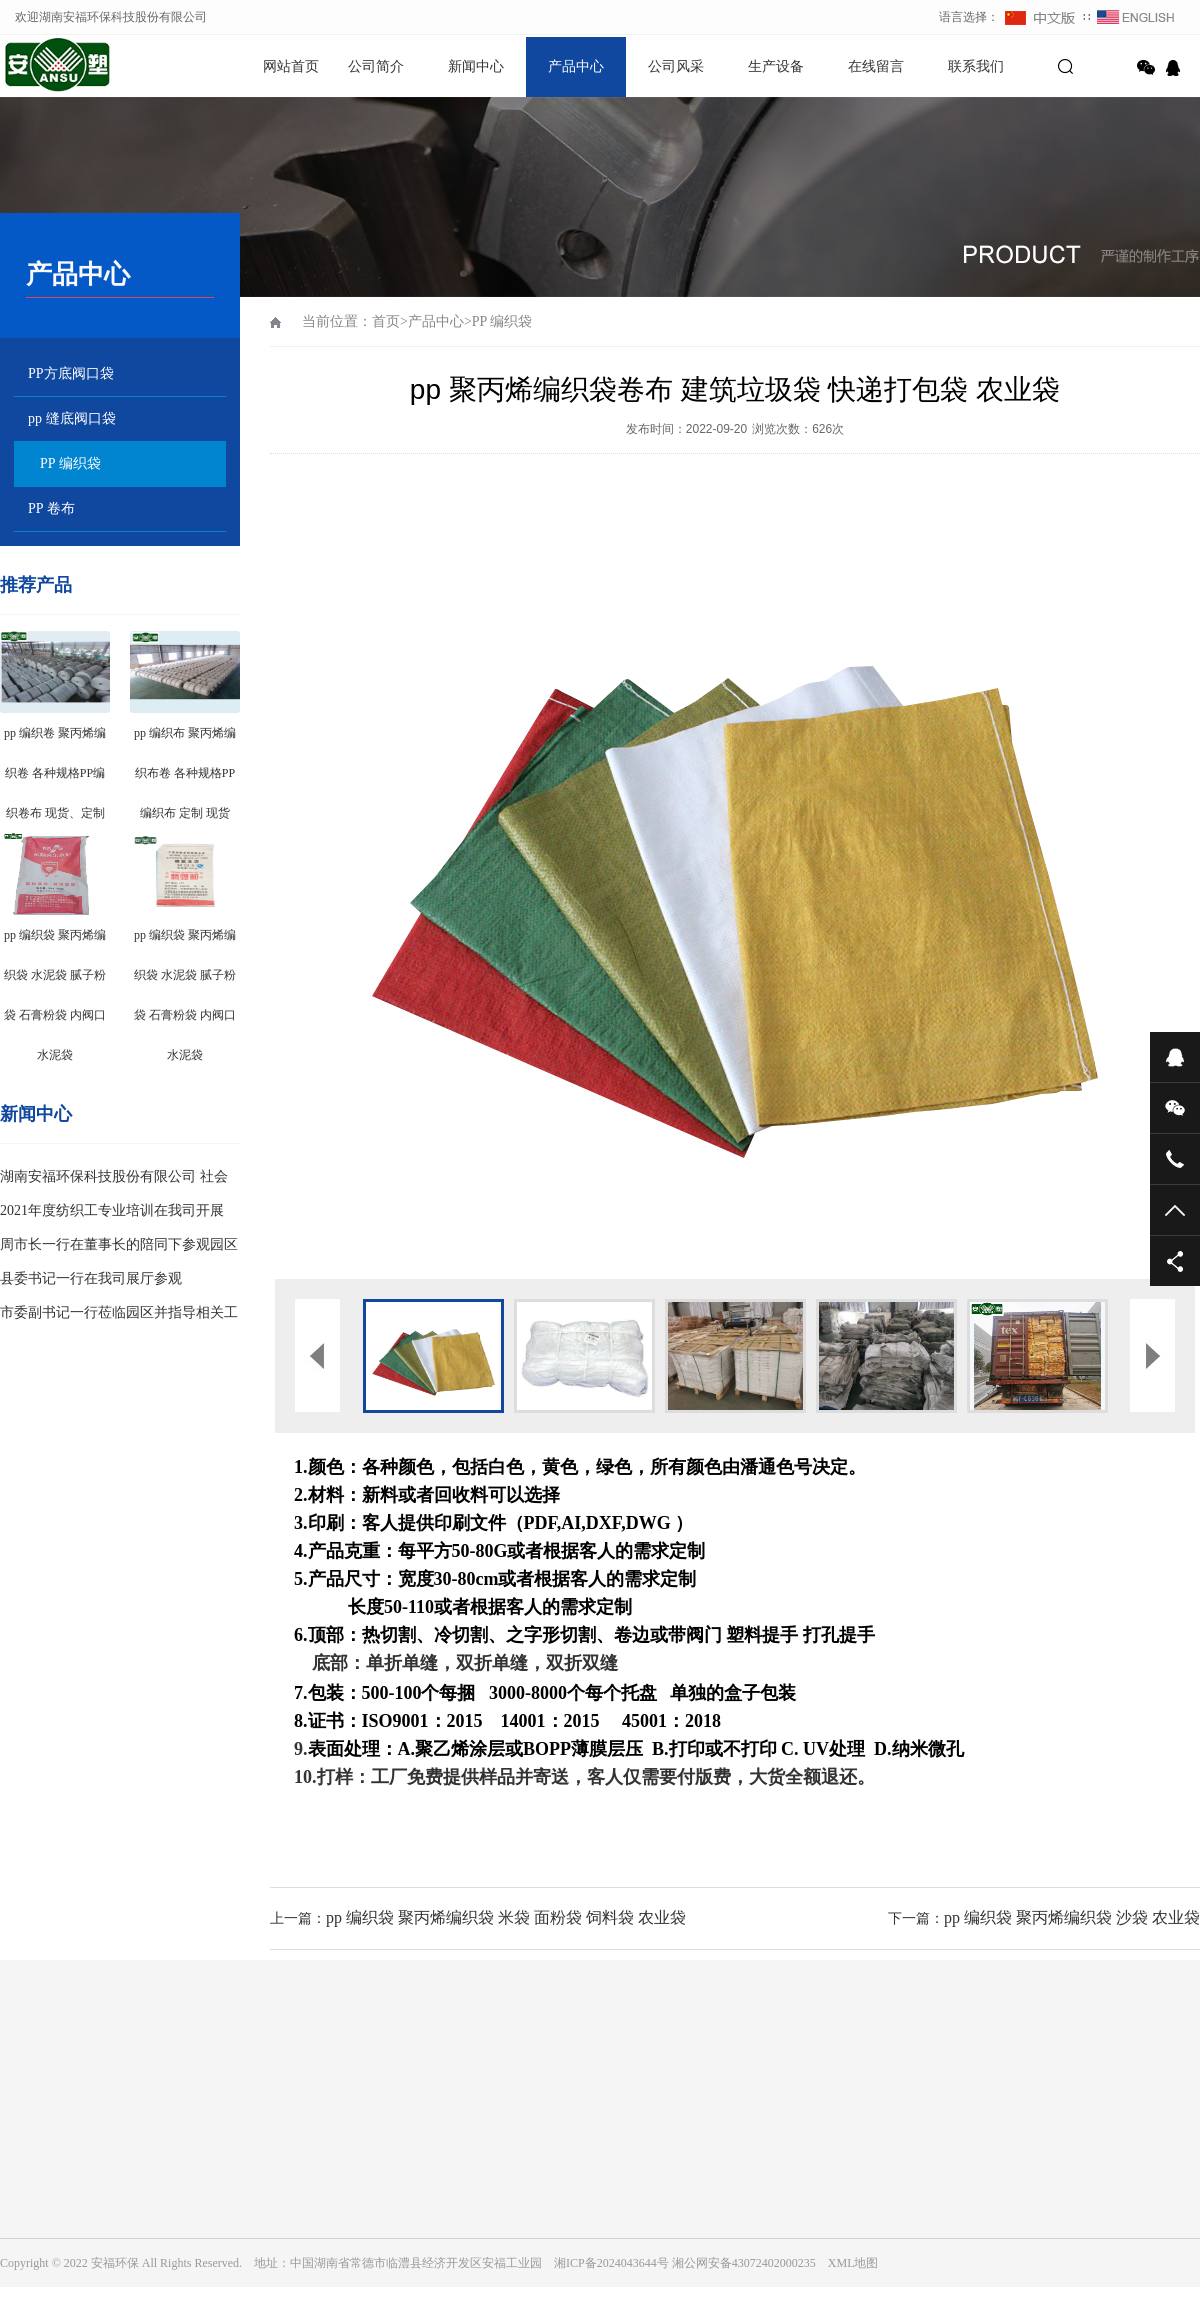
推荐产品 (36, 585)
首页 (386, 321)
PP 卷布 (51, 508)
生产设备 (776, 66)
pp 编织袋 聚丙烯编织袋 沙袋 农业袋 (1072, 1917)
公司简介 (376, 66)
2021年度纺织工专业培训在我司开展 (112, 1210)
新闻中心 (476, 66)
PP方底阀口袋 (71, 373)
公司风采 (676, 66)
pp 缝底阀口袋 (72, 418)
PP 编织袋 (70, 463)
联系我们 (976, 66)
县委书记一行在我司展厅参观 (91, 1278)
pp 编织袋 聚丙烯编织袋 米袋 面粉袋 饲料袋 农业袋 (506, 1917)
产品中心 (576, 66)
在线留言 (876, 66)
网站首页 (291, 66)
